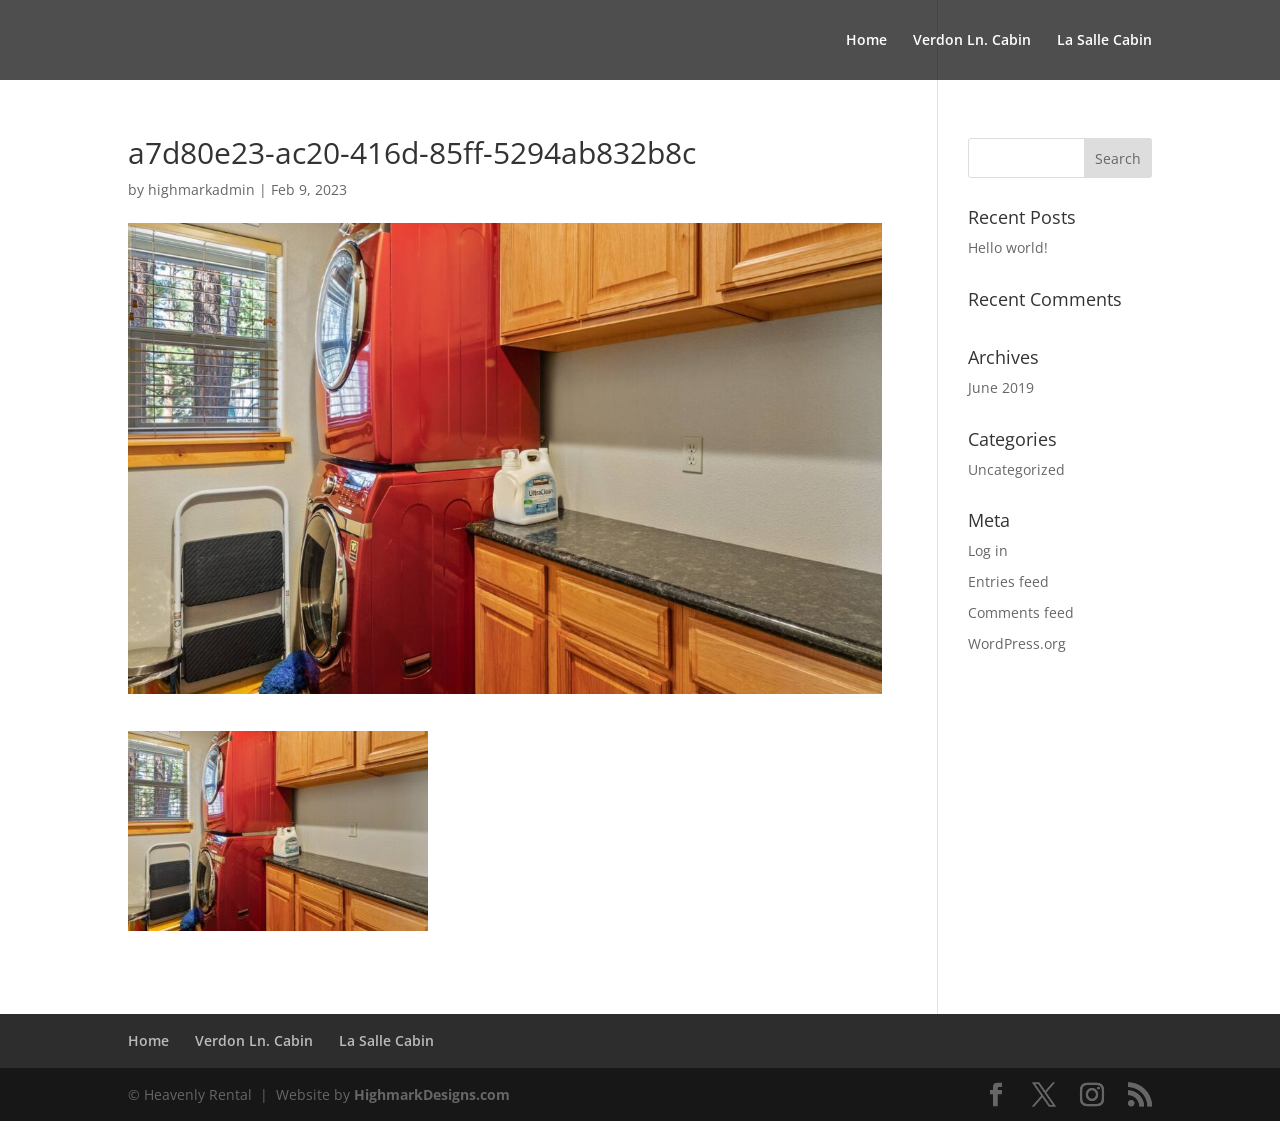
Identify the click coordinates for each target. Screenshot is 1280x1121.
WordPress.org (1017, 643)
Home (866, 41)
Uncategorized (1016, 469)
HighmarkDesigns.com (432, 1094)
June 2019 (1001, 387)
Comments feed (1021, 612)
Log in (988, 550)
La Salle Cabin (1104, 41)
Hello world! (1008, 247)
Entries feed (1008, 581)
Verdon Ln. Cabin (972, 41)
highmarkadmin (201, 189)
